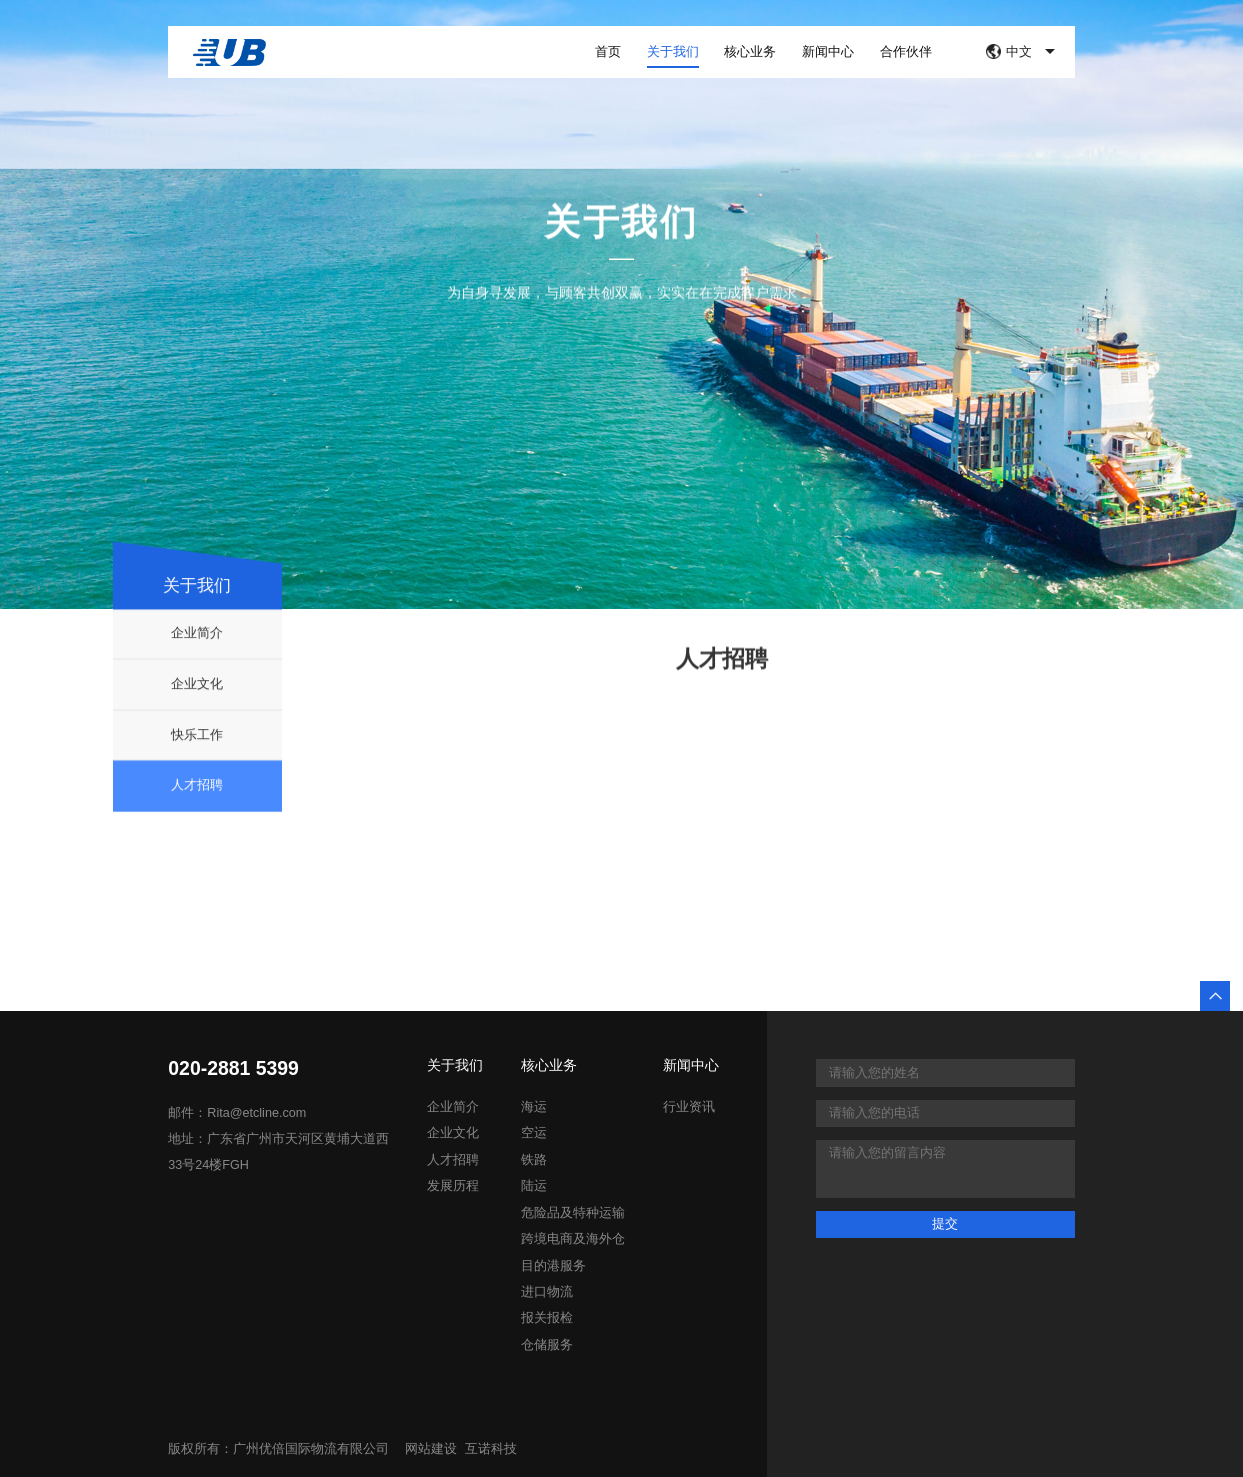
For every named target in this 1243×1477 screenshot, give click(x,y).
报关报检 (547, 1318)
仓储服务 (547, 1345)
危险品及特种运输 (573, 1213)
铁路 (534, 1160)
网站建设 (431, 1449)
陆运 (534, 1186)
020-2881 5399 (233, 1068)
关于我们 (673, 51)
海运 (534, 1107)
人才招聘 (197, 847)
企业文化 (197, 746)
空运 (534, 1133)
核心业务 (750, 51)
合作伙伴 (906, 51)
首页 (608, 51)
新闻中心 (828, 51)
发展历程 (453, 1186)
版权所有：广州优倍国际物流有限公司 (278, 1449)
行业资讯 (689, 1107)
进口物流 (547, 1292)
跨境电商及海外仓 (573, 1239)
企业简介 (197, 695)
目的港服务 (553, 1266)
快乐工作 (197, 797)
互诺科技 (491, 1449)
